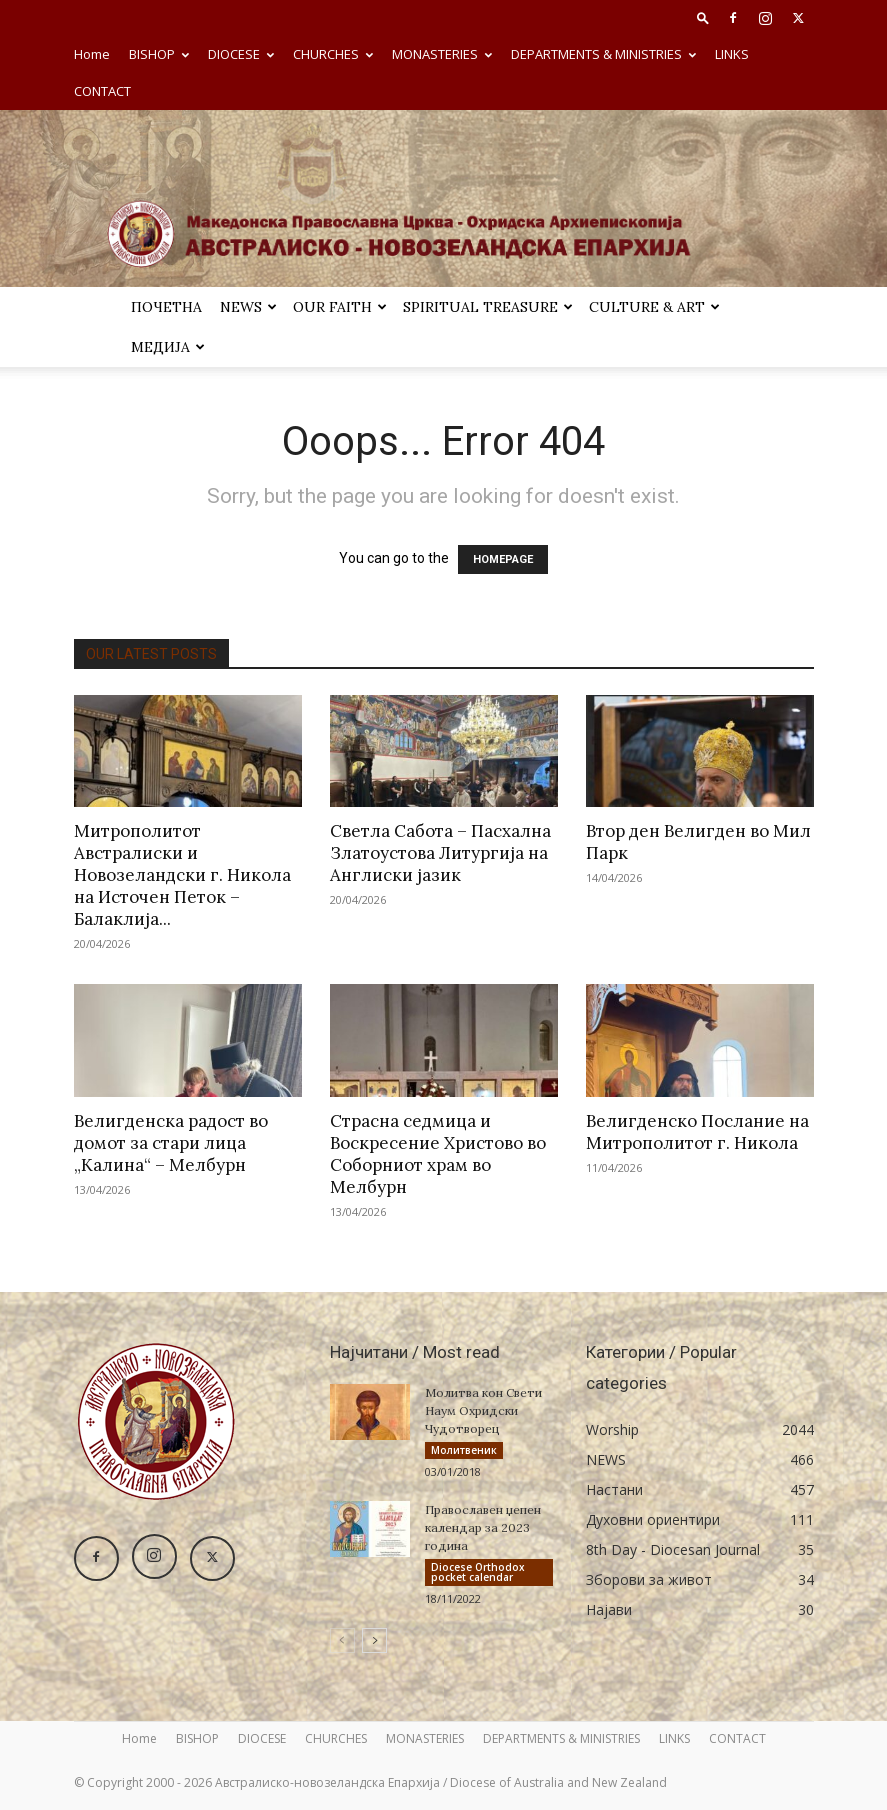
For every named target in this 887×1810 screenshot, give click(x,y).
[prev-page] (342, 1640)
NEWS (248, 307)
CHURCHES (333, 54)
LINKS (732, 54)
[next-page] (374, 1640)
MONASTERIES (442, 54)
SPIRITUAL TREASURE (488, 307)
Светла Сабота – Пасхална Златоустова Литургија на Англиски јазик (440, 853)
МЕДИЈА (168, 347)
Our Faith (340, 307)
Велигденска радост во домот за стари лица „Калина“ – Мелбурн (171, 1143)
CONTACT (102, 91)
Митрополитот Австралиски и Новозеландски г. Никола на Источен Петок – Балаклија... (182, 875)
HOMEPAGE (503, 559)
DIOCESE (241, 54)
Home (92, 54)
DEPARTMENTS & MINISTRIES (603, 54)
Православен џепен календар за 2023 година (483, 1527)
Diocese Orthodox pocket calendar (478, 1572)
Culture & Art (654, 307)
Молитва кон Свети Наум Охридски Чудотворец (483, 1410)
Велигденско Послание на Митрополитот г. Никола (697, 1132)
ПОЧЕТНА (166, 307)
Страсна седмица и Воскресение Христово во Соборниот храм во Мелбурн (438, 1154)
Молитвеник (464, 1450)
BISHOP (159, 54)
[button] (703, 17)
